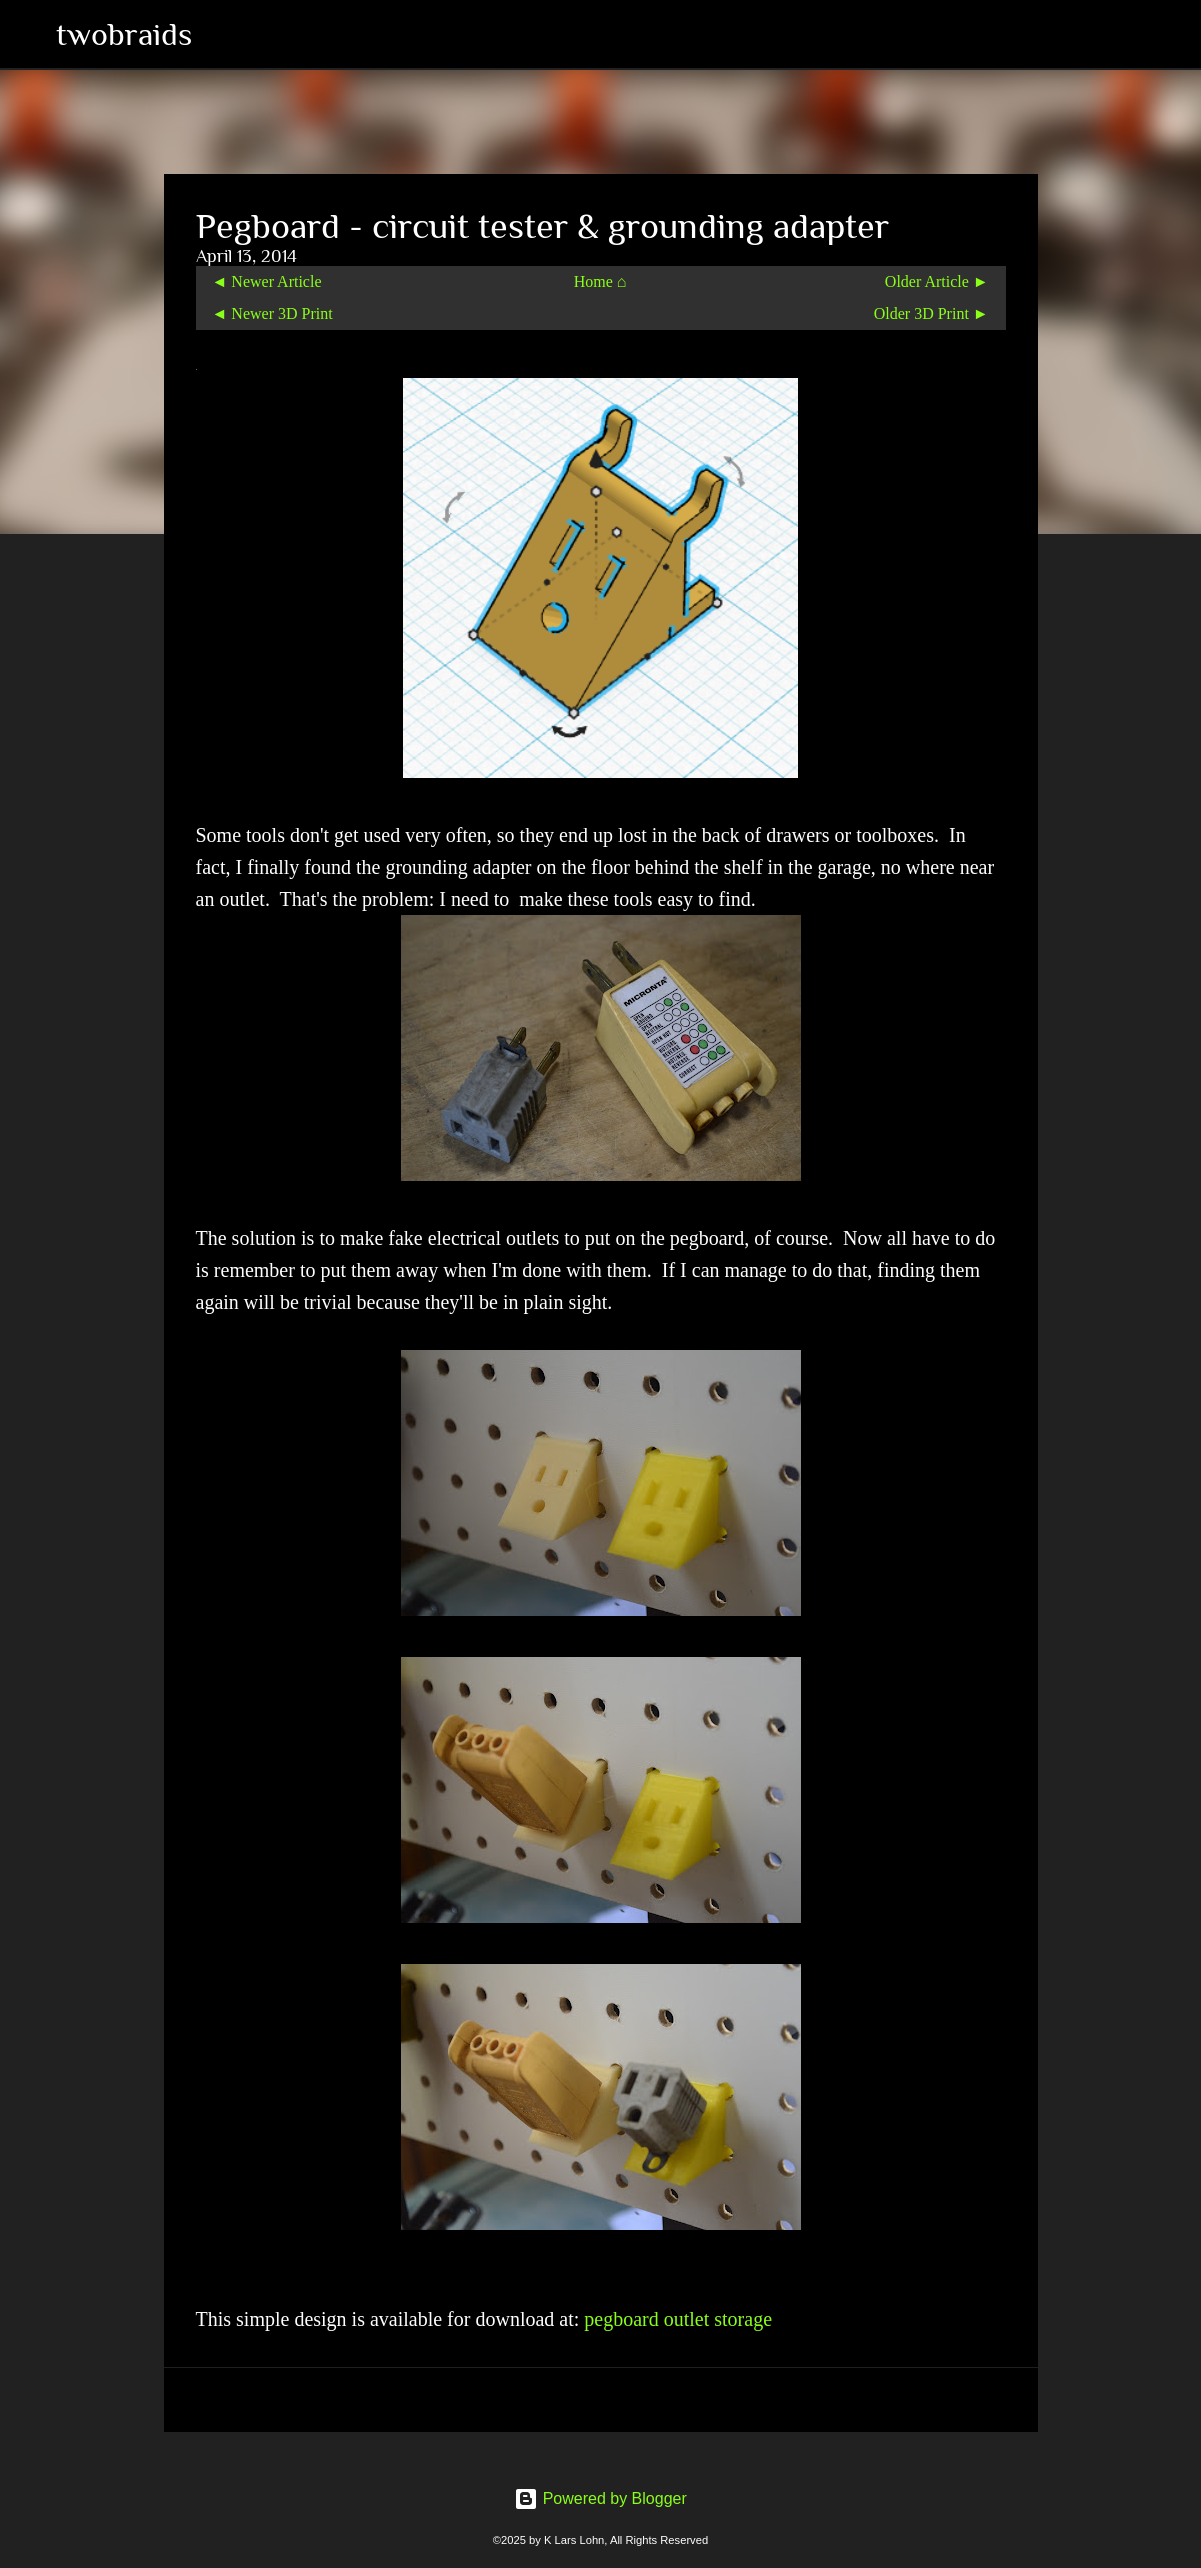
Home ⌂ (600, 281)
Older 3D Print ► (931, 313)
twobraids (124, 34)
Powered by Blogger (600, 2498)
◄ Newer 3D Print (272, 313)
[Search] (220, 34)
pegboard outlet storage (678, 2319)
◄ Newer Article (267, 281)
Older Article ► (937, 281)
